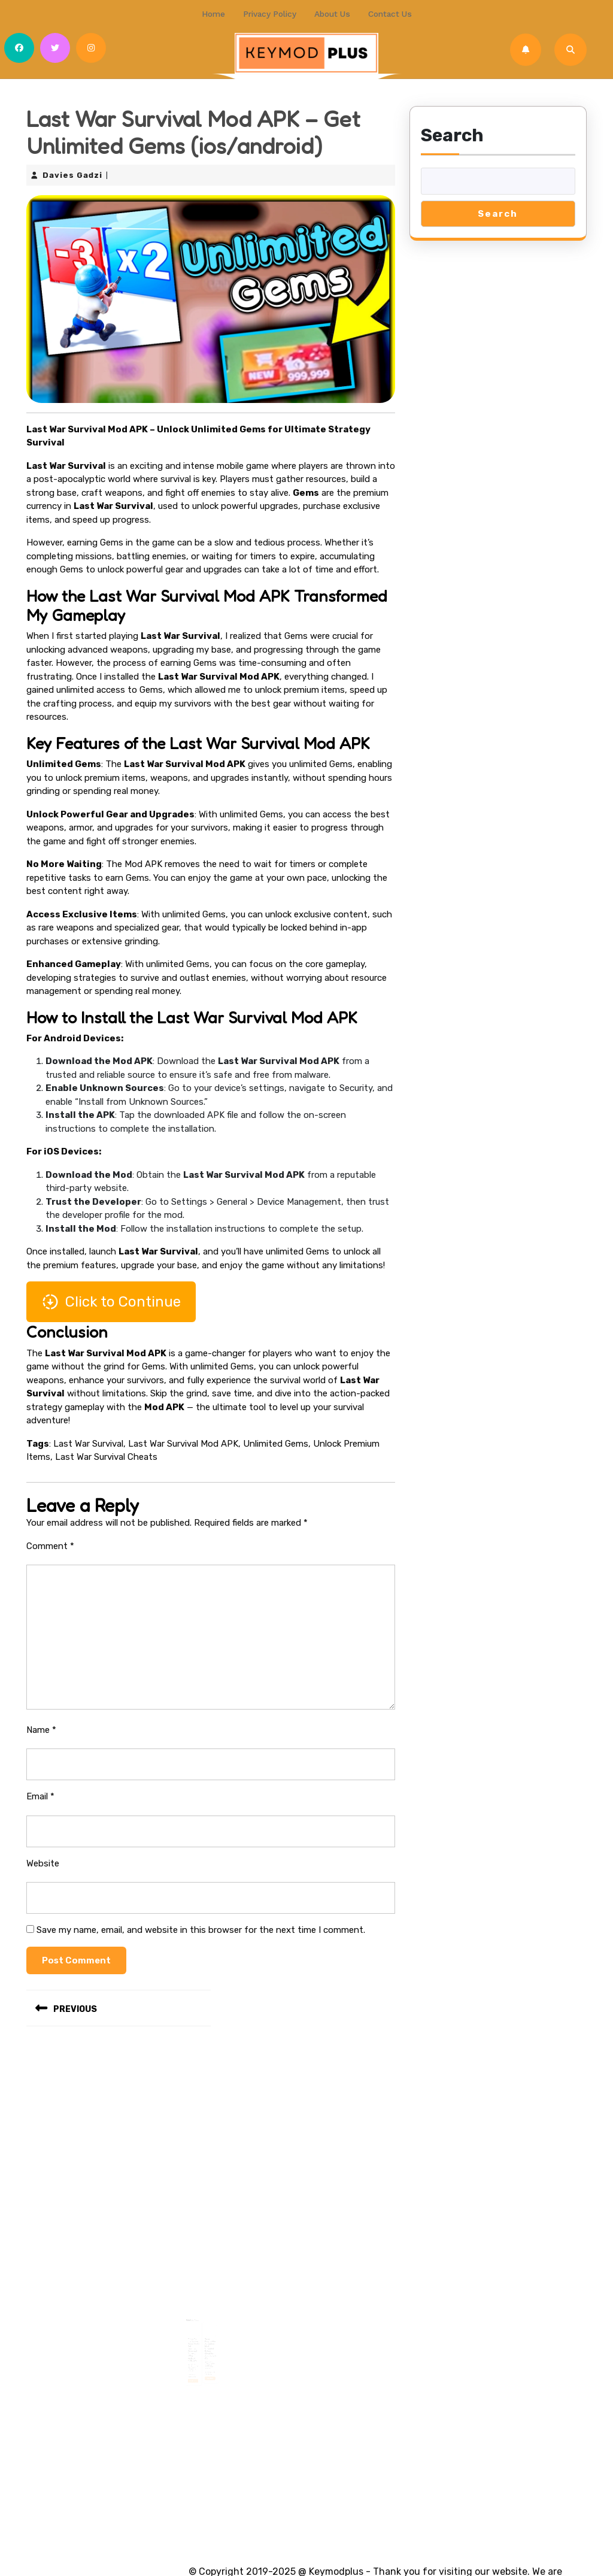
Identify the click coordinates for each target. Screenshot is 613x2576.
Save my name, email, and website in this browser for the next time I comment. (201, 1924)
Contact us (385, 12)
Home (219, 12)
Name (41, 1724)
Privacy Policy (271, 12)
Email (40, 1790)
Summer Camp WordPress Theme (120, 2544)
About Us (330, 12)
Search (452, 129)
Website (42, 1857)
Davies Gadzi (72, 169)
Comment (50, 1540)
